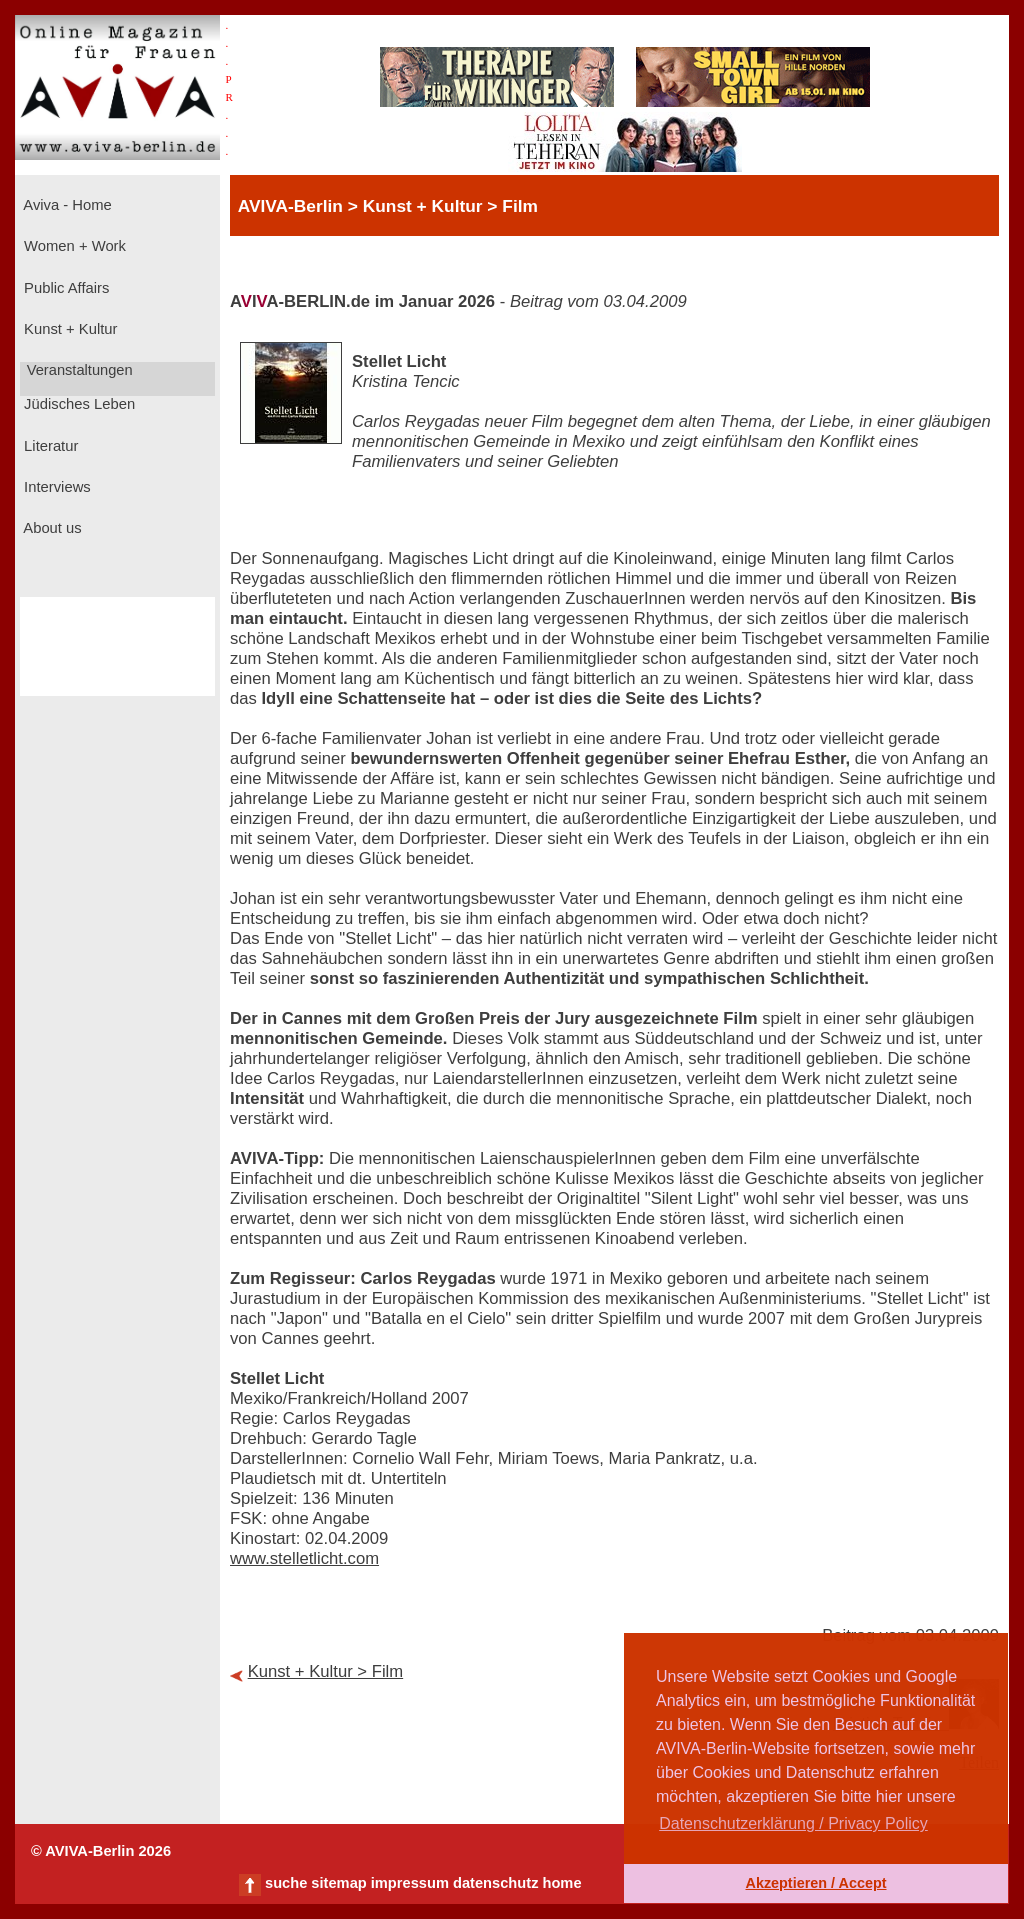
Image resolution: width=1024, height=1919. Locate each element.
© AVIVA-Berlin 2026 (101, 1851)
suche (286, 1883)
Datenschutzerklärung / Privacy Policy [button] (793, 1823)
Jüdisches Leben (77, 404)
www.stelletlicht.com (304, 1558)
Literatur (49, 446)
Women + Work (73, 246)
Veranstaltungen (78, 370)
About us (51, 528)
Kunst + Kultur (68, 329)
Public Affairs (64, 288)
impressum (410, 1883)
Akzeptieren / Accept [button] (815, 1883)
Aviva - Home (66, 205)
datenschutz (496, 1883)
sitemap (338, 1883)
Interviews (55, 487)
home (561, 1883)
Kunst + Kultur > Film (326, 1671)
